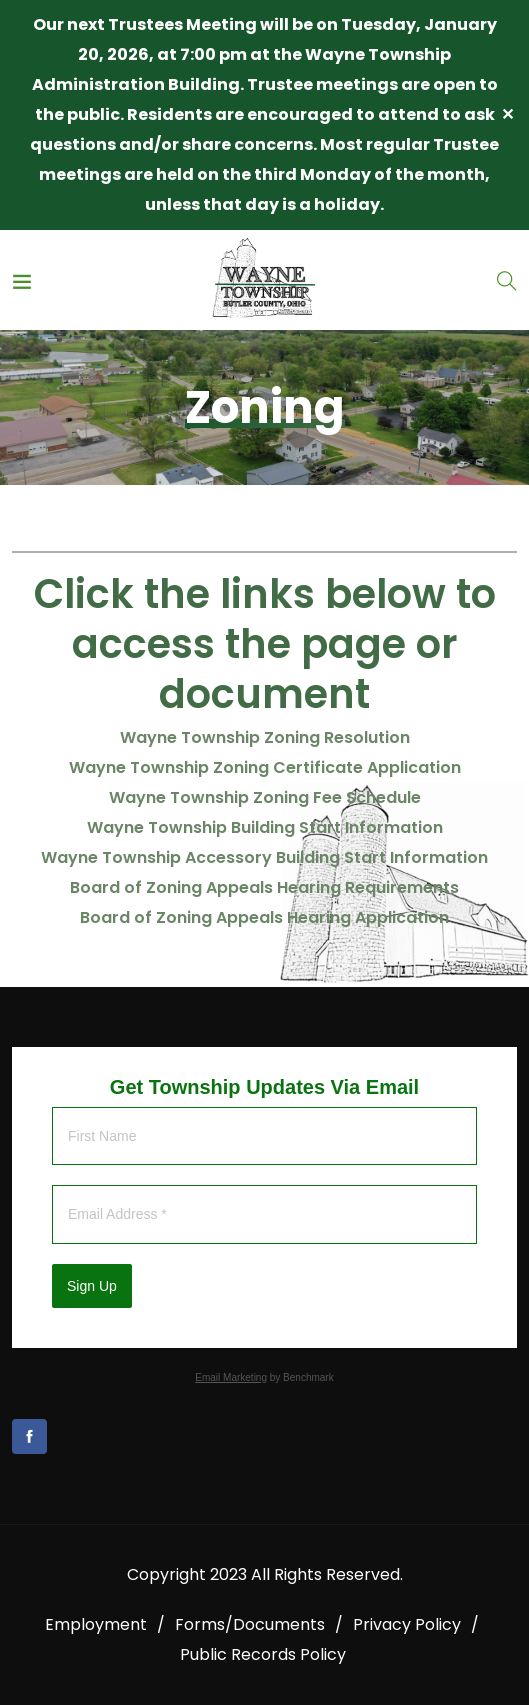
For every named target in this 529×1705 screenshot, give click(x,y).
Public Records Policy (263, 1654)
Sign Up (92, 1286)
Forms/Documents (250, 1624)
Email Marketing (231, 1377)
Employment (96, 1624)
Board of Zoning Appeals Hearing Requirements (264, 887)
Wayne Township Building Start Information (265, 827)
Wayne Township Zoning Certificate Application (265, 767)
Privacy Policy (407, 1624)
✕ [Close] (507, 114)
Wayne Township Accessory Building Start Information (264, 857)
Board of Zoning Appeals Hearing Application (264, 917)
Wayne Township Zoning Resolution (265, 737)
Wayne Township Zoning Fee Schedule (265, 797)
